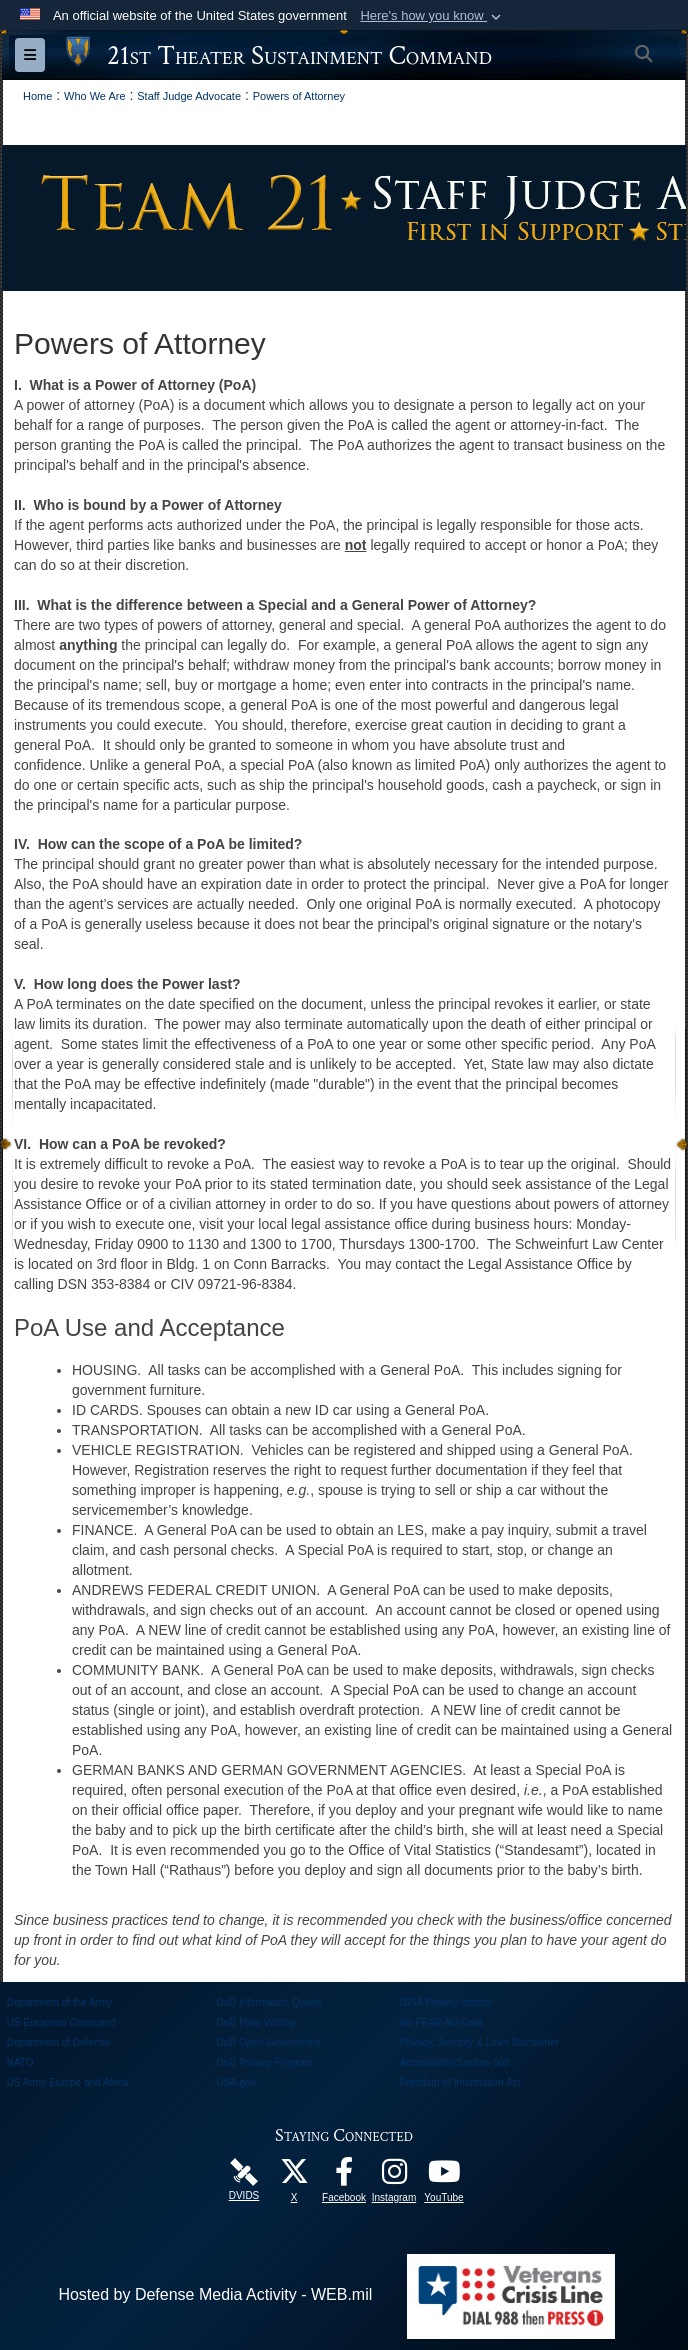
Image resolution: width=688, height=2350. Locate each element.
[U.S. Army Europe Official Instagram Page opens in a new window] (394, 2176)
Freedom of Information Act (460, 2082)
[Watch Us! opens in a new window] (444, 2176)
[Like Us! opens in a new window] (344, 2176)
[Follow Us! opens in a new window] (294, 2176)
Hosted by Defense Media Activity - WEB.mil (215, 2294)
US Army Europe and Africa (68, 2082)
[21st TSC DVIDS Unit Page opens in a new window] (244, 2170)
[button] (432, 16)
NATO (20, 2062)
